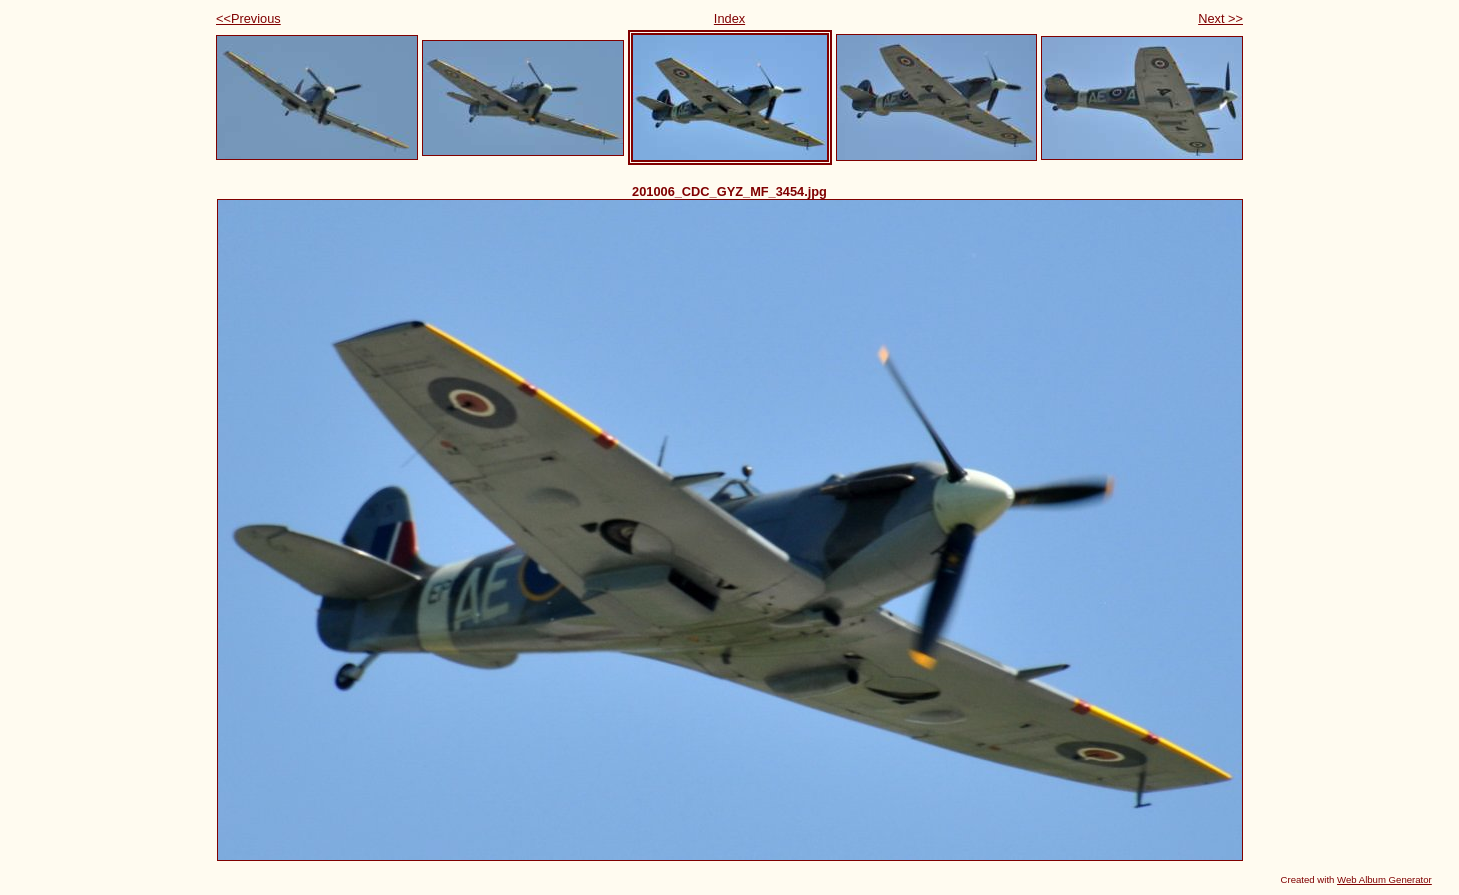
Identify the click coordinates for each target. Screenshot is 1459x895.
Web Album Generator (1384, 879)
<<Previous (248, 18)
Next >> (1220, 18)
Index (729, 18)
